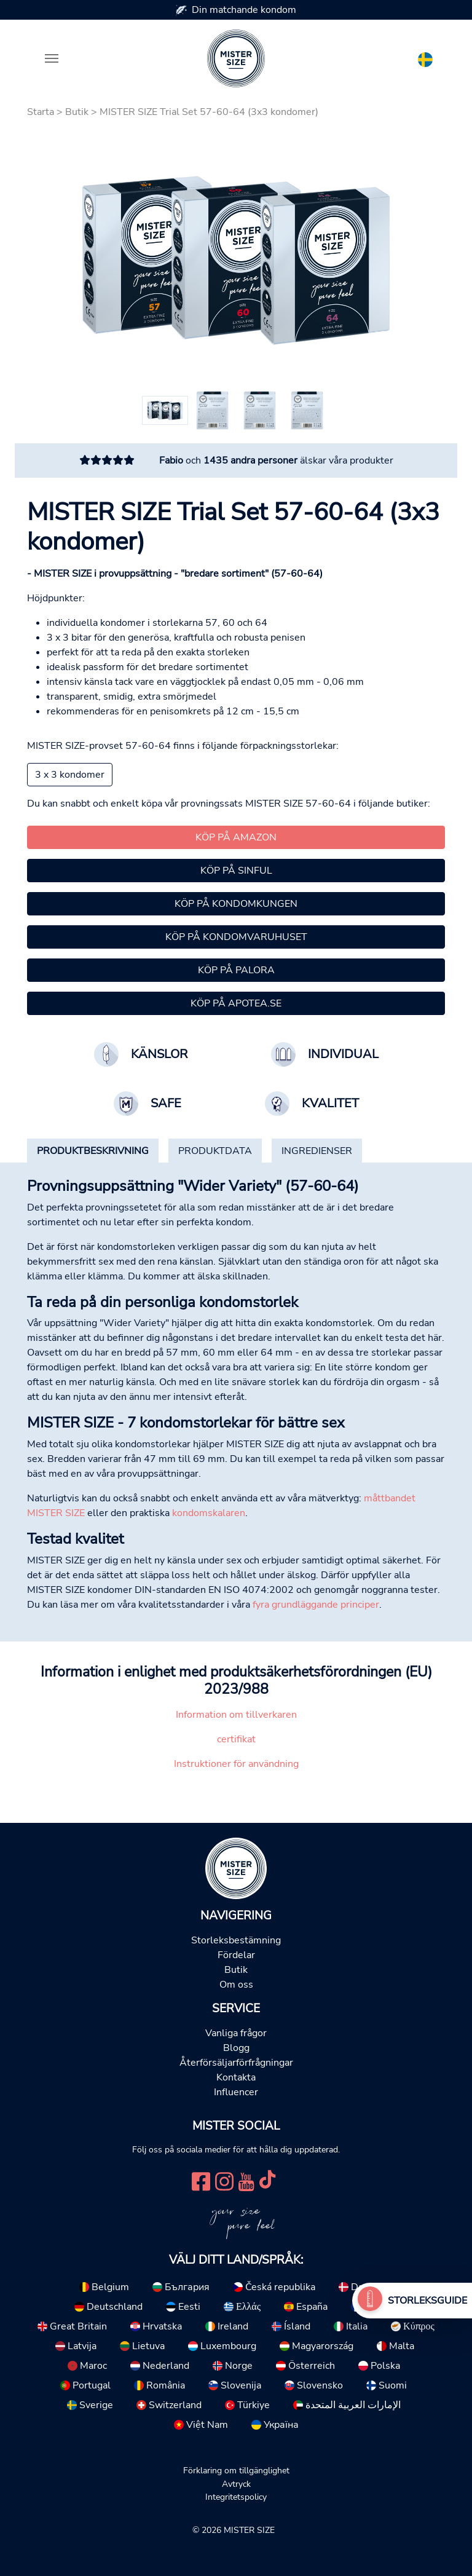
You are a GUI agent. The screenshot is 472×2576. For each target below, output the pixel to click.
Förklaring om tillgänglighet (236, 2470)
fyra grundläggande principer (316, 1604)
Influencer (236, 2092)
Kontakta (236, 2077)
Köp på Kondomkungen (236, 904)
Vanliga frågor (236, 2033)
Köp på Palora (236, 970)
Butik (76, 112)
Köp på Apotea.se (236, 1003)
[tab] (93, 1151)
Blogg (236, 2048)
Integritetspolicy (236, 2497)
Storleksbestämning (236, 1940)
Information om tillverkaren (236, 1714)
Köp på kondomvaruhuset (236, 937)
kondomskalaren (208, 1513)
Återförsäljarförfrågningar (236, 2062)
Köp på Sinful (236, 870)
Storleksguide (427, 2300)
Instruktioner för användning (236, 1764)
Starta (40, 112)
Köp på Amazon (236, 837)
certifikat (236, 1739)
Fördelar (236, 1955)
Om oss (236, 1984)
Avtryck (236, 2484)
